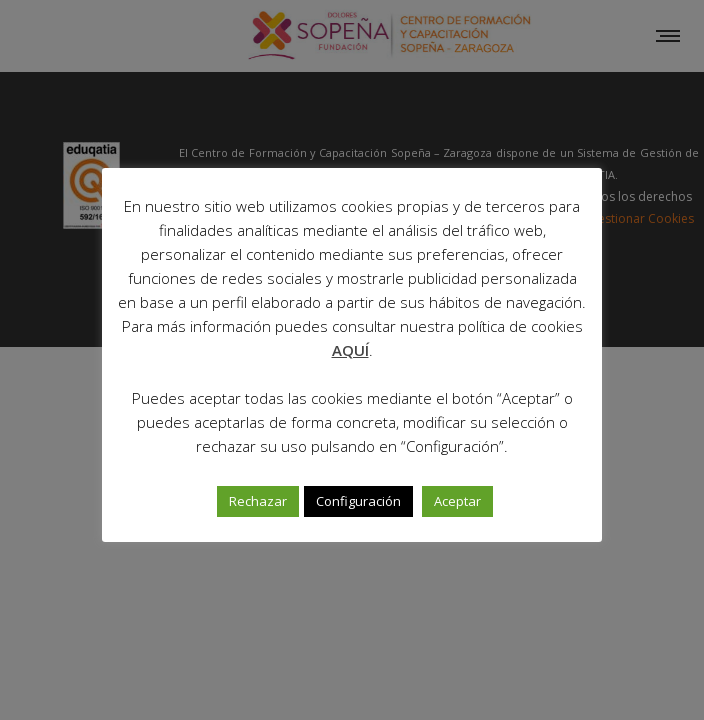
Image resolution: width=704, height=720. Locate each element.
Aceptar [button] (457, 501)
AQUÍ (350, 350)
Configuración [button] (358, 501)
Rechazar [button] (258, 501)
